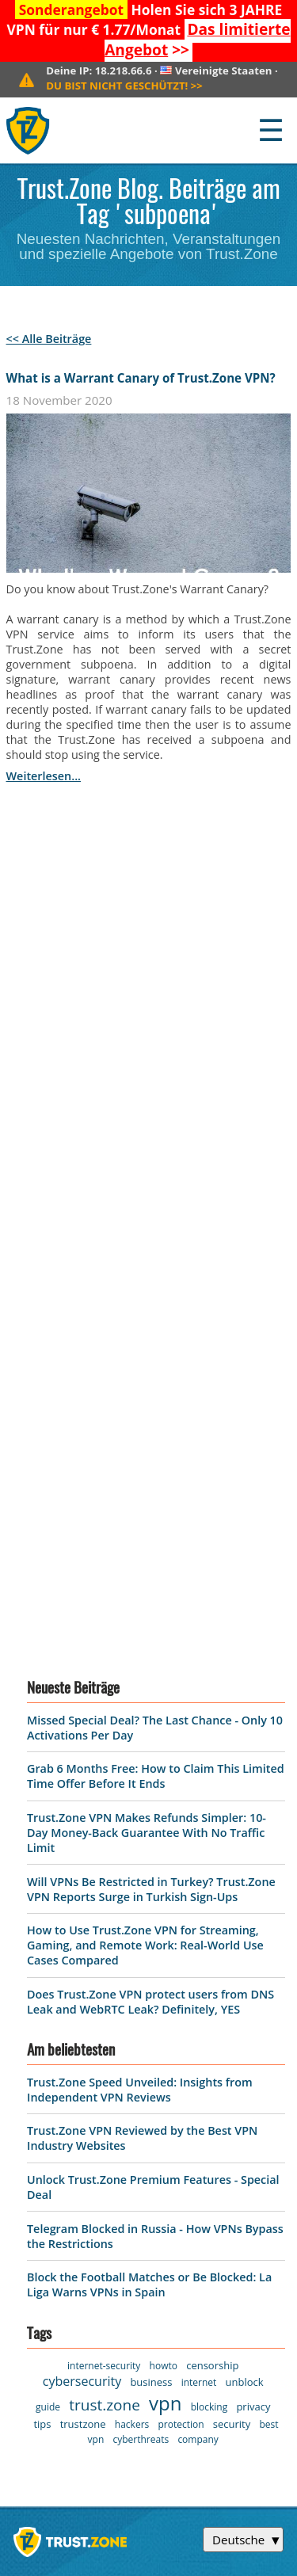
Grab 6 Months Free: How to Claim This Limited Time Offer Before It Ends (155, 1274)
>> (197, 39)
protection (181, 1922)
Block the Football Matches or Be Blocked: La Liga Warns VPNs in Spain (149, 1782)
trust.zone (104, 1902)
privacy (253, 1904)
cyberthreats (140, 1937)
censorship (212, 1863)
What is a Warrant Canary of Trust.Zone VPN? (141, 378)
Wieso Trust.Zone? (194, 2078)
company (197, 1937)
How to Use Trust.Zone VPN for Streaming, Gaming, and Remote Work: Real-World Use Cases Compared (145, 1442)
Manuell (165, 2218)
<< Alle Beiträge (49, 338)
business (151, 1880)
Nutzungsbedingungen (77, 2152)
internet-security (103, 1863)
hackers (132, 1922)
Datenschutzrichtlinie (75, 2177)
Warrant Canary (59, 2218)
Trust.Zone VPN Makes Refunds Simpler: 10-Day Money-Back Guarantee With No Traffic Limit (146, 1330)
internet (199, 1880)
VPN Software (53, 2102)
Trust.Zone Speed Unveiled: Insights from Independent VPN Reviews (140, 1587)
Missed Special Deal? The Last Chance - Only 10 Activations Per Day (150, 2356)
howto (163, 1863)
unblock (245, 1880)
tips (42, 1922)
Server (32, 2128)
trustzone (83, 1922)
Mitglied (36, 2242)
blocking (209, 1904)
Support (165, 2128)
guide (48, 1904)
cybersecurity (82, 1879)
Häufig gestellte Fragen (187, 2185)
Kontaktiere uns (188, 2102)
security (231, 1922)
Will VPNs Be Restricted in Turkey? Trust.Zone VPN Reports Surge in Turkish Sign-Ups (151, 1387)
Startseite (41, 2078)
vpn (165, 1901)
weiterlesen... (43, 775)
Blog (154, 2152)
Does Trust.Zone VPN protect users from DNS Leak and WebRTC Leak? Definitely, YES (150, 1499)
